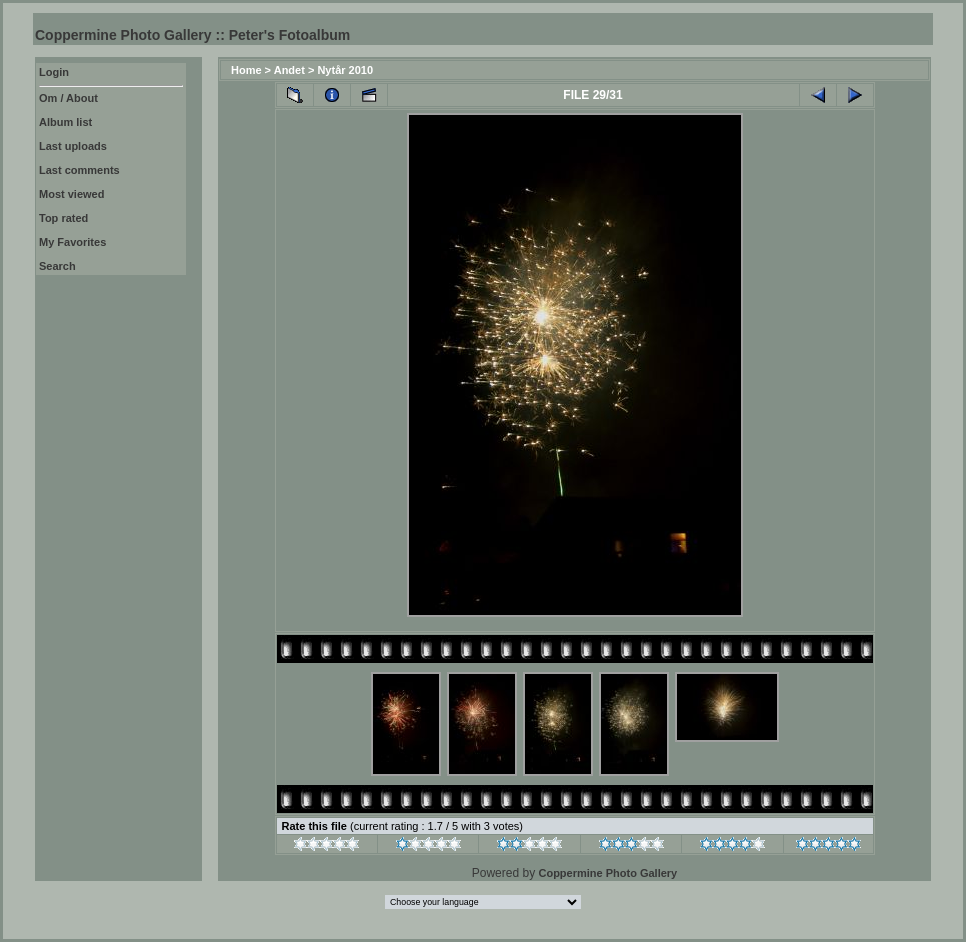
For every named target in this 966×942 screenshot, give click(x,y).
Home (246, 70)
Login (54, 72)
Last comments (79, 170)
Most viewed (71, 194)
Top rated (63, 218)
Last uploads (73, 146)
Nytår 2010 (345, 70)
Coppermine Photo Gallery (607, 873)
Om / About (68, 98)
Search (57, 266)
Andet (289, 70)
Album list (65, 122)
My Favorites (72, 242)
